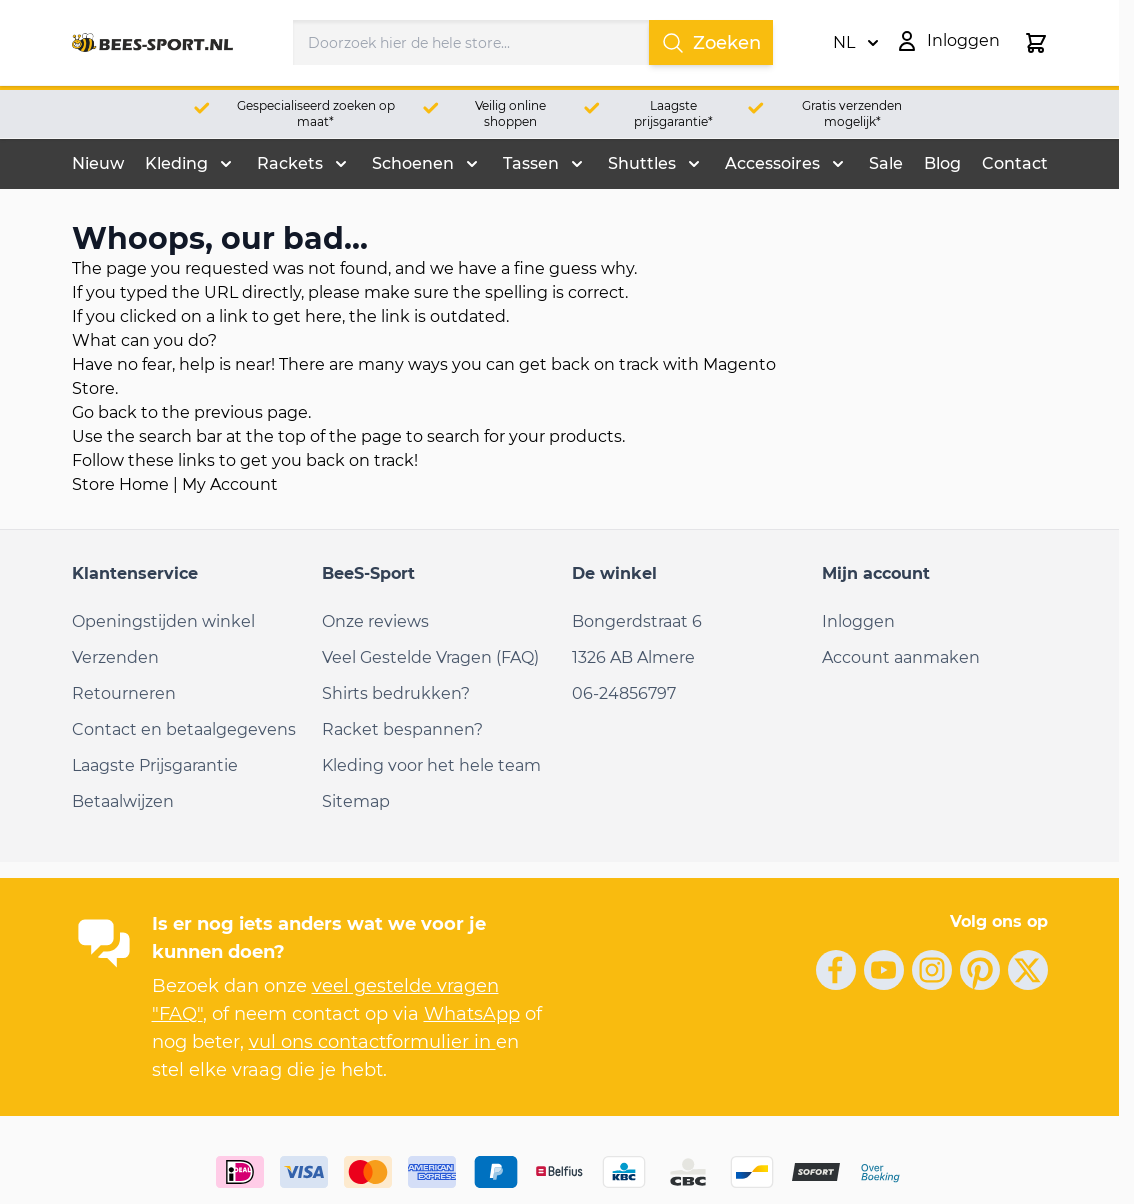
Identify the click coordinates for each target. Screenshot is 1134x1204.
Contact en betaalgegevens (184, 729)
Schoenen (413, 163)
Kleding (176, 163)
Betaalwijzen (123, 801)
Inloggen (858, 621)
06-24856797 (624, 693)
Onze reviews (375, 621)
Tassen (531, 163)
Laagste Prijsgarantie (155, 765)
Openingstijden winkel (163, 621)
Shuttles (642, 163)
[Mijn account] (947, 41)
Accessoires (772, 163)
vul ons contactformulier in (372, 1042)
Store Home (120, 484)
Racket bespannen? (402, 729)
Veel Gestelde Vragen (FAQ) (430, 657)
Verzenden (115, 657)
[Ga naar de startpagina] (153, 43)
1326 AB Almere (633, 657)
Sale (886, 163)
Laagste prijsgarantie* (673, 113)
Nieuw (98, 163)
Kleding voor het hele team (431, 765)
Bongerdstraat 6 (637, 621)
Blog (942, 163)
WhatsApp (472, 1014)
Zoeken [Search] (711, 43)
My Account (230, 484)
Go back (104, 412)
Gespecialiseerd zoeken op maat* (316, 113)
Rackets (290, 163)
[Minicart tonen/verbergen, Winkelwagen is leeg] (1036, 43)
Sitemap (356, 801)
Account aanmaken (901, 657)
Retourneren (124, 693)
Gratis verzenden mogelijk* (852, 113)
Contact (1015, 163)
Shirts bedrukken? (396, 693)
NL (856, 43)
